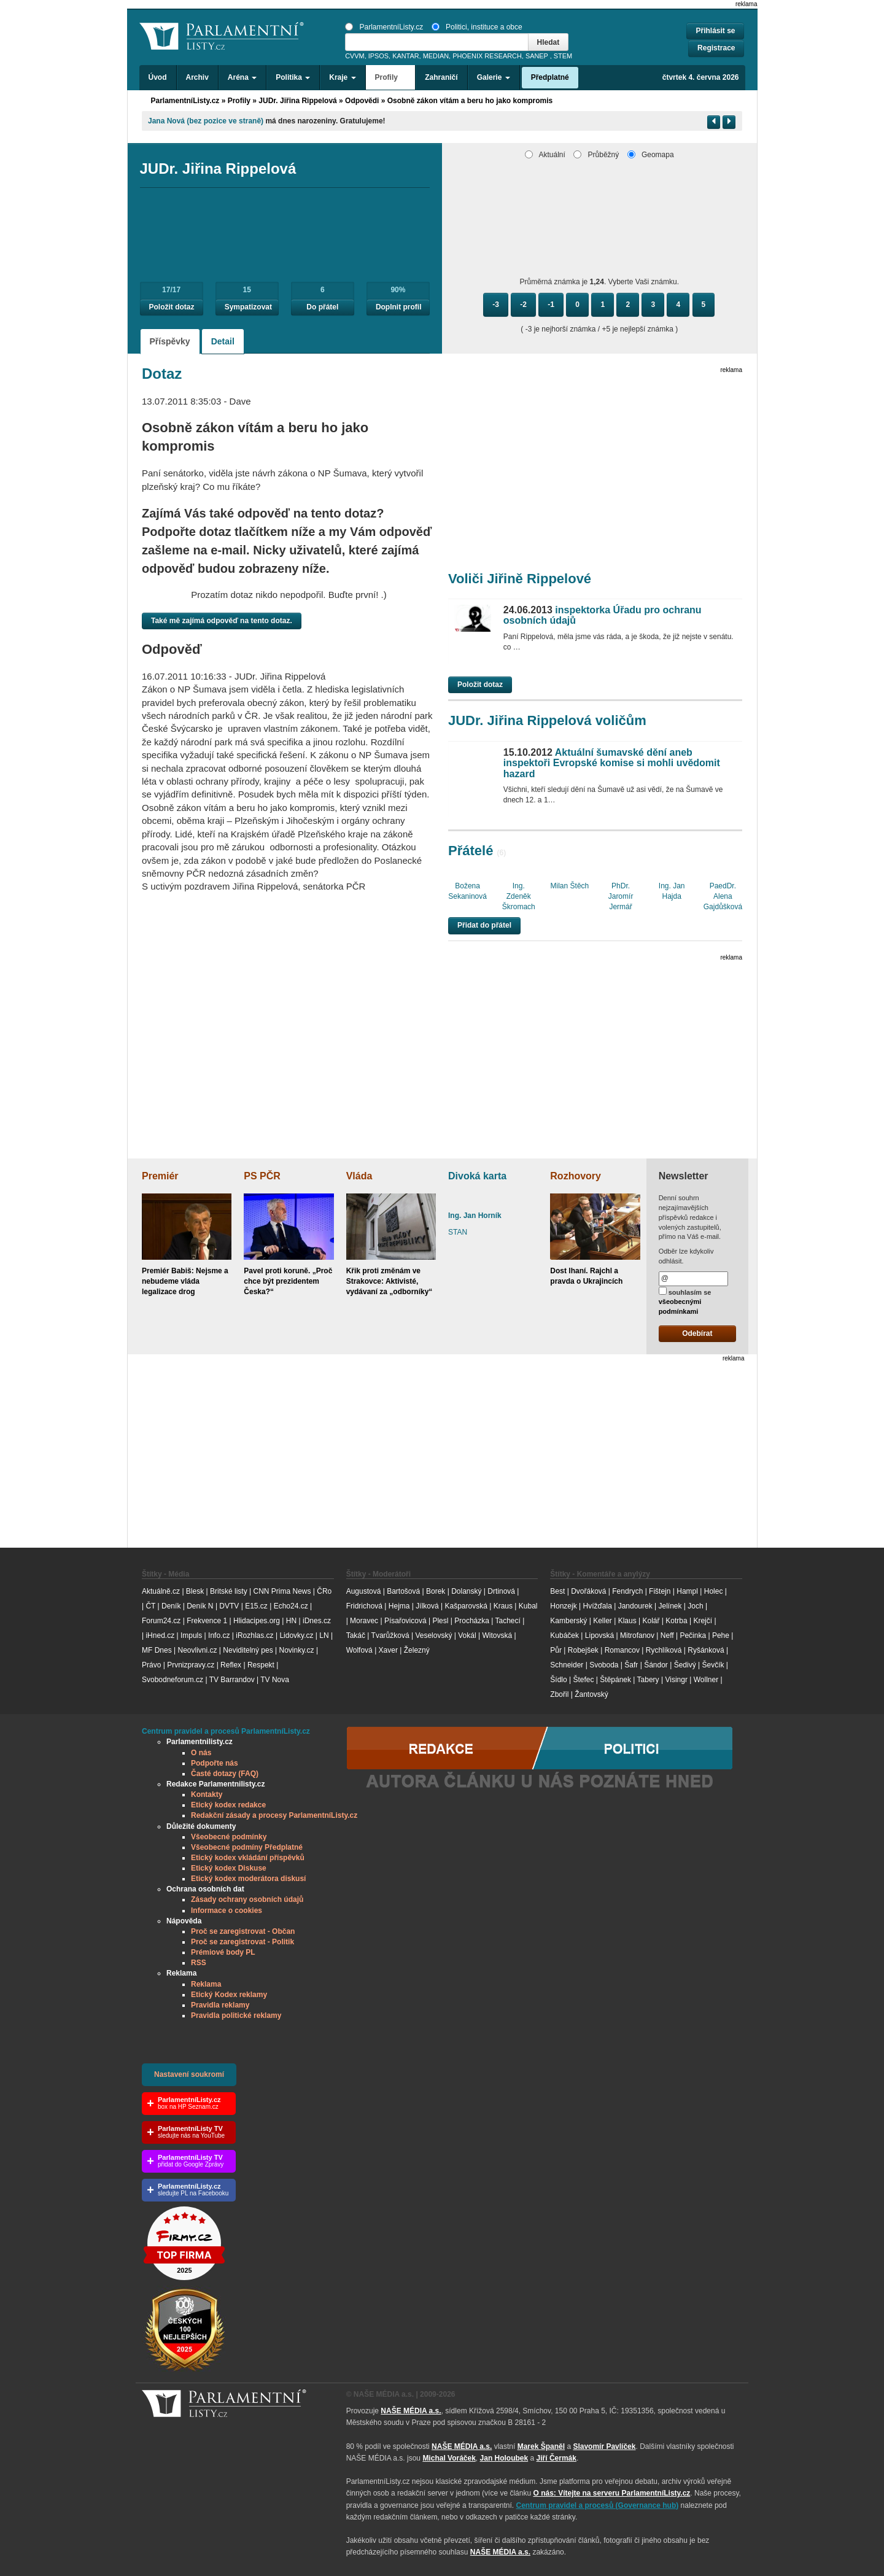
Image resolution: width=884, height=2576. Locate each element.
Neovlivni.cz (197, 1650)
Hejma (399, 1606)
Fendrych (627, 1591)
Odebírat (697, 1333)
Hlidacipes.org (256, 1620)
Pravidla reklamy (220, 2005)
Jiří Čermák (556, 2458)
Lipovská (599, 1635)
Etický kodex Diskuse (228, 1868)
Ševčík (713, 1665)
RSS (198, 1962)
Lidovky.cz (296, 1635)
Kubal (528, 1606)
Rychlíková (664, 1650)
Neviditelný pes (248, 1650)
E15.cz (256, 1606)
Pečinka (693, 1635)
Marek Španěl (541, 2446)
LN (323, 1635)
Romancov (622, 1650)
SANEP (536, 56)
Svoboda (603, 1665)
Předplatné (550, 77)
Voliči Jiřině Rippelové (519, 578)
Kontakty (206, 1794)
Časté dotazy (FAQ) (224, 1773)
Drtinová (501, 1591)
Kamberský (568, 1620)
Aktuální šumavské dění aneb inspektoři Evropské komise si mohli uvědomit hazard (611, 763)
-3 (495, 304)
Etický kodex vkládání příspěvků (247, 1857)
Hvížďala (597, 1606)
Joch (695, 1606)
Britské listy (228, 1591)
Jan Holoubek (504, 2458)
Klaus (627, 1620)
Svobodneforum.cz (172, 1679)
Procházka (471, 1620)
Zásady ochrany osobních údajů (247, 1899)
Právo (151, 1665)
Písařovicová (405, 1620)
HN (291, 1620)
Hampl (687, 1591)
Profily (239, 100)
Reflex (230, 1665)
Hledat (548, 42)
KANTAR (405, 56)
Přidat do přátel (484, 925)
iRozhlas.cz (254, 1635)
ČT (150, 1606)
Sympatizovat (248, 307)
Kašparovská (465, 1606)
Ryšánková (706, 1650)
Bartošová (403, 1591)
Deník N (200, 1606)
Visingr (676, 1679)
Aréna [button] (242, 77)
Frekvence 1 (208, 1620)
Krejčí (702, 1620)
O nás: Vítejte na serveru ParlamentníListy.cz (611, 2493)
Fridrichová (364, 1606)
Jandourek (635, 1606)
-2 (523, 304)
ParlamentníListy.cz (384, 27)
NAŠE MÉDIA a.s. (411, 2411)
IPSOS (378, 56)
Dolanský (466, 1591)
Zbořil (559, 1694)
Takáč (355, 1635)
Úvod (158, 77)
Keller (602, 1620)
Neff (667, 1635)
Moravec (364, 1620)
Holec (713, 1591)
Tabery (648, 1679)
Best (557, 1591)
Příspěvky (170, 341)
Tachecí (508, 1620)
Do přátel (322, 307)
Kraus (503, 1606)
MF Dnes (157, 1650)
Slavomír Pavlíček (604, 2446)
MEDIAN (436, 56)
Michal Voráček (448, 2458)
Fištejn (659, 1591)
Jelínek (670, 1606)
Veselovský (433, 1635)
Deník (170, 1606)
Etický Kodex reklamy (229, 1994)
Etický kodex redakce (228, 1805)
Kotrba (676, 1620)
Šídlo (558, 1679)
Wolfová (359, 1650)
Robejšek (583, 1650)
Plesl (440, 1620)
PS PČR (262, 1176)
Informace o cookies (226, 1910)
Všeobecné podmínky (228, 1837)
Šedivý (685, 1665)
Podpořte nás (214, 1763)
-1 (551, 304)
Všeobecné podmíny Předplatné (247, 1847)
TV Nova (274, 1679)
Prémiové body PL (223, 1952)
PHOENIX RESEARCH (487, 56)
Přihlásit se (715, 30)
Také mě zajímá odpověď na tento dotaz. (221, 620)
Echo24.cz (291, 1606)
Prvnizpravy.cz (190, 1665)
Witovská (497, 1635)
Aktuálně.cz (161, 1591)
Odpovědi (362, 100)
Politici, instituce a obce (477, 27)
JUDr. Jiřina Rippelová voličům (547, 720)
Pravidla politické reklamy (236, 2015)
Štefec (583, 1679)
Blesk (195, 1591)
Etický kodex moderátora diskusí (248, 1878)
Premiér (160, 1176)
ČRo (324, 1591)
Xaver (388, 1650)
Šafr (631, 1665)
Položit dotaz (172, 307)
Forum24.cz (161, 1620)
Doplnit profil (399, 307)
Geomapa (650, 154)
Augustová (363, 1591)
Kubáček (564, 1635)
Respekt (260, 1665)
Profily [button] (390, 77)
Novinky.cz (296, 1650)
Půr (556, 1650)
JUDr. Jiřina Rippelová (297, 100)
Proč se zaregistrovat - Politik (242, 1942)
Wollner (706, 1679)
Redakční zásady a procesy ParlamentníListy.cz (274, 1815)
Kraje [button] (342, 77)
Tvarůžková (390, 1635)
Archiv (197, 77)
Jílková (427, 1606)
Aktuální (545, 154)
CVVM (355, 56)
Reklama (206, 1984)
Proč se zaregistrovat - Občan (243, 1931)
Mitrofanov (637, 1635)
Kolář (650, 1620)
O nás (201, 1752)
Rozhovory (575, 1176)
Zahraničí (441, 77)
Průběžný (596, 154)
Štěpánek (615, 1679)
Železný (417, 1650)
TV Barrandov (232, 1679)
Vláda (359, 1176)
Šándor (656, 1665)
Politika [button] (293, 77)
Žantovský (591, 1694)
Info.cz (219, 1635)
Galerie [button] (493, 77)
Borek (435, 1591)
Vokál (467, 1635)
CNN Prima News (282, 1591)
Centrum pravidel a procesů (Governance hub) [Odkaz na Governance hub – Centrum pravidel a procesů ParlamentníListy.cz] (597, 2505)
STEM (563, 56)
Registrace (716, 48)
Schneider (566, 1665)
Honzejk (563, 1606)
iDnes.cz (317, 1620)
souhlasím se (685, 1301)
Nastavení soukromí (189, 2074)
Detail (223, 341)
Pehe (720, 1635)
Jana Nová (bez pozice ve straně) (205, 121)
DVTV (229, 1606)
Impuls (191, 1635)
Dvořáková (588, 1591)
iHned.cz (159, 1635)
